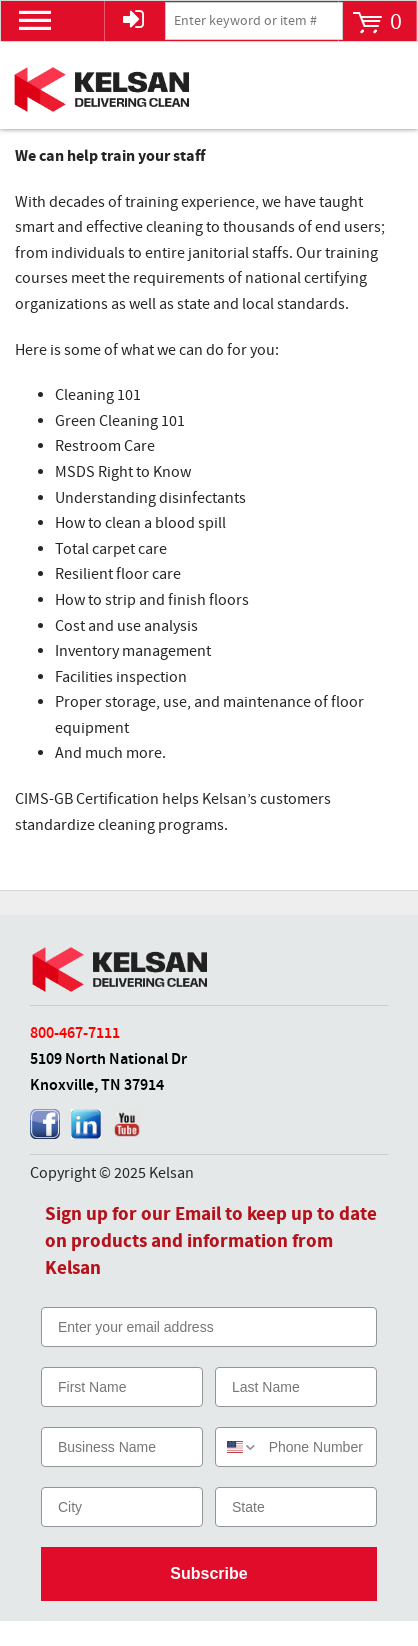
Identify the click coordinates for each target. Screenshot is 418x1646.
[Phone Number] (317, 1447)
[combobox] (237, 1447)
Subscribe (208, 1573)
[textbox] (254, 21)
